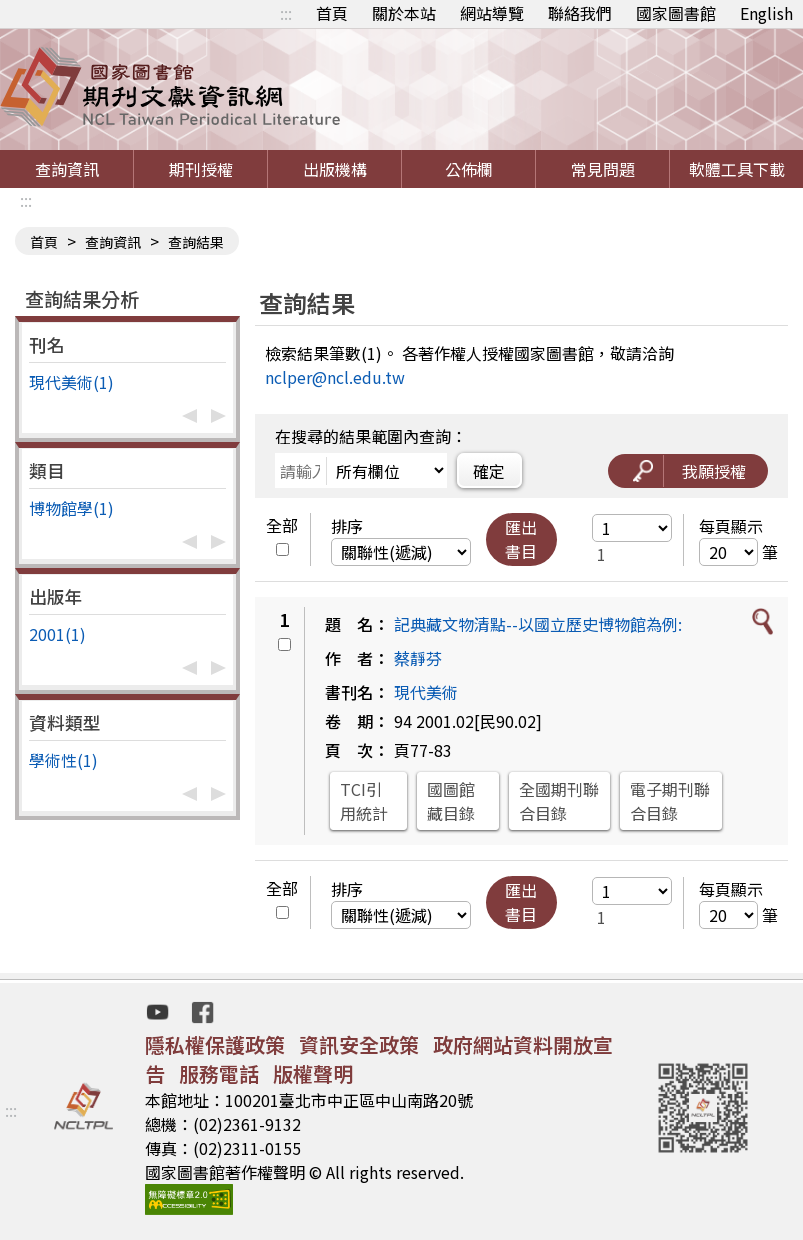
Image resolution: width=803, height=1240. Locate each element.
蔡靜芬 (418, 658)
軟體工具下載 (737, 169)
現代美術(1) (71, 382)
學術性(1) (63, 760)
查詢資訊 (67, 169)
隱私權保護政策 (215, 1044)
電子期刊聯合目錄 (670, 801)
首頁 (332, 13)
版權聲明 (313, 1073)
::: (286, 13)
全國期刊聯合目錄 (559, 801)
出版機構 (335, 169)
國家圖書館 (676, 13)
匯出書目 (521, 539)
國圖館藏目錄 (451, 801)
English (766, 13)
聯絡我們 (580, 13)
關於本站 (404, 13)
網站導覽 (492, 13)
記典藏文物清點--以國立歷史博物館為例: (538, 624)
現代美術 (426, 692)
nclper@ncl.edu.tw (335, 377)
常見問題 (603, 169)
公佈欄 (469, 169)
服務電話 (219, 1073)
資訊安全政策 (359, 1044)
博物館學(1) (71, 508)
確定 (489, 471)
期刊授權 (201, 169)
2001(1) (57, 634)
